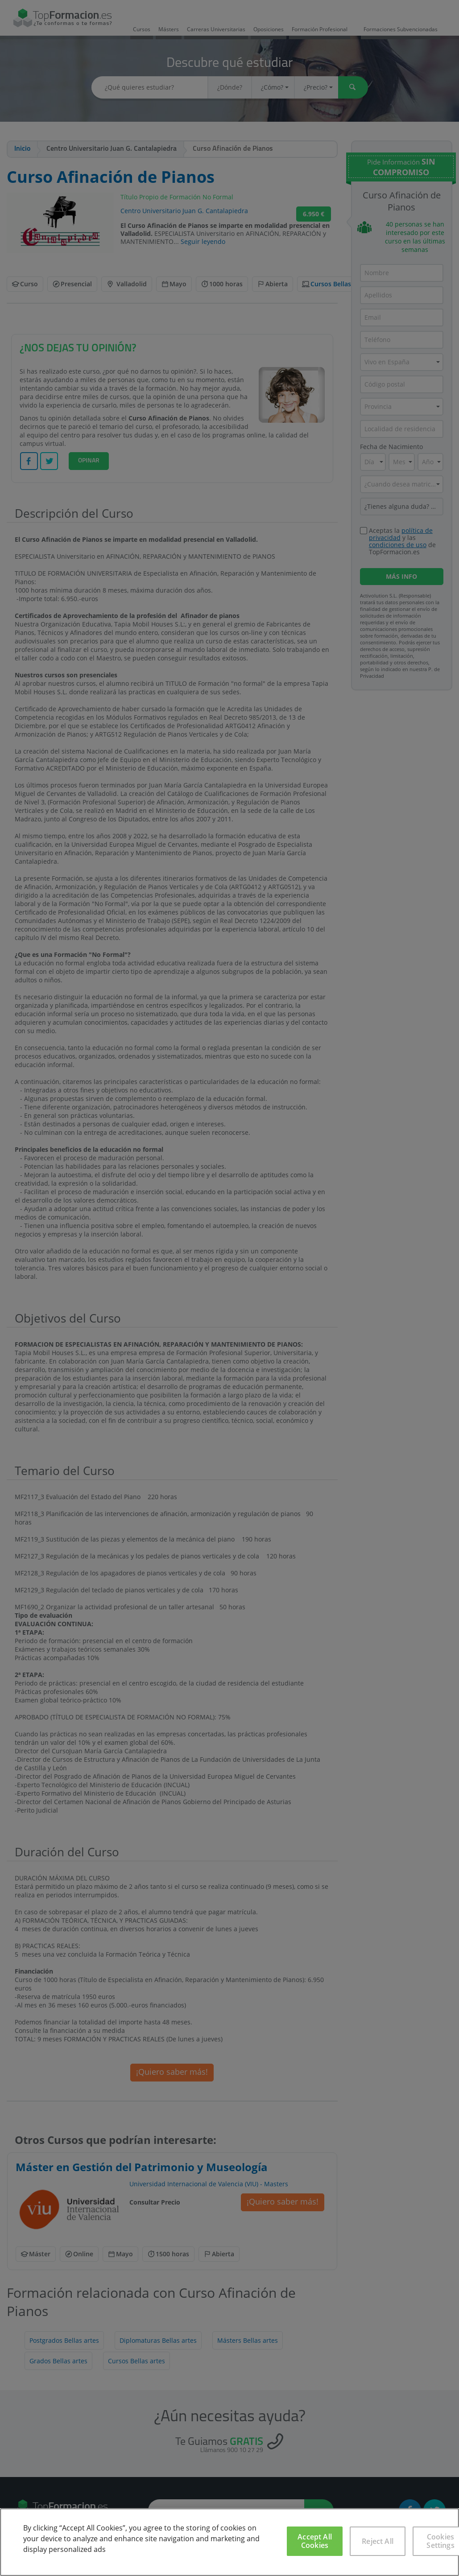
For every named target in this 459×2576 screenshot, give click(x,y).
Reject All (377, 2541)
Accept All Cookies (315, 2541)
